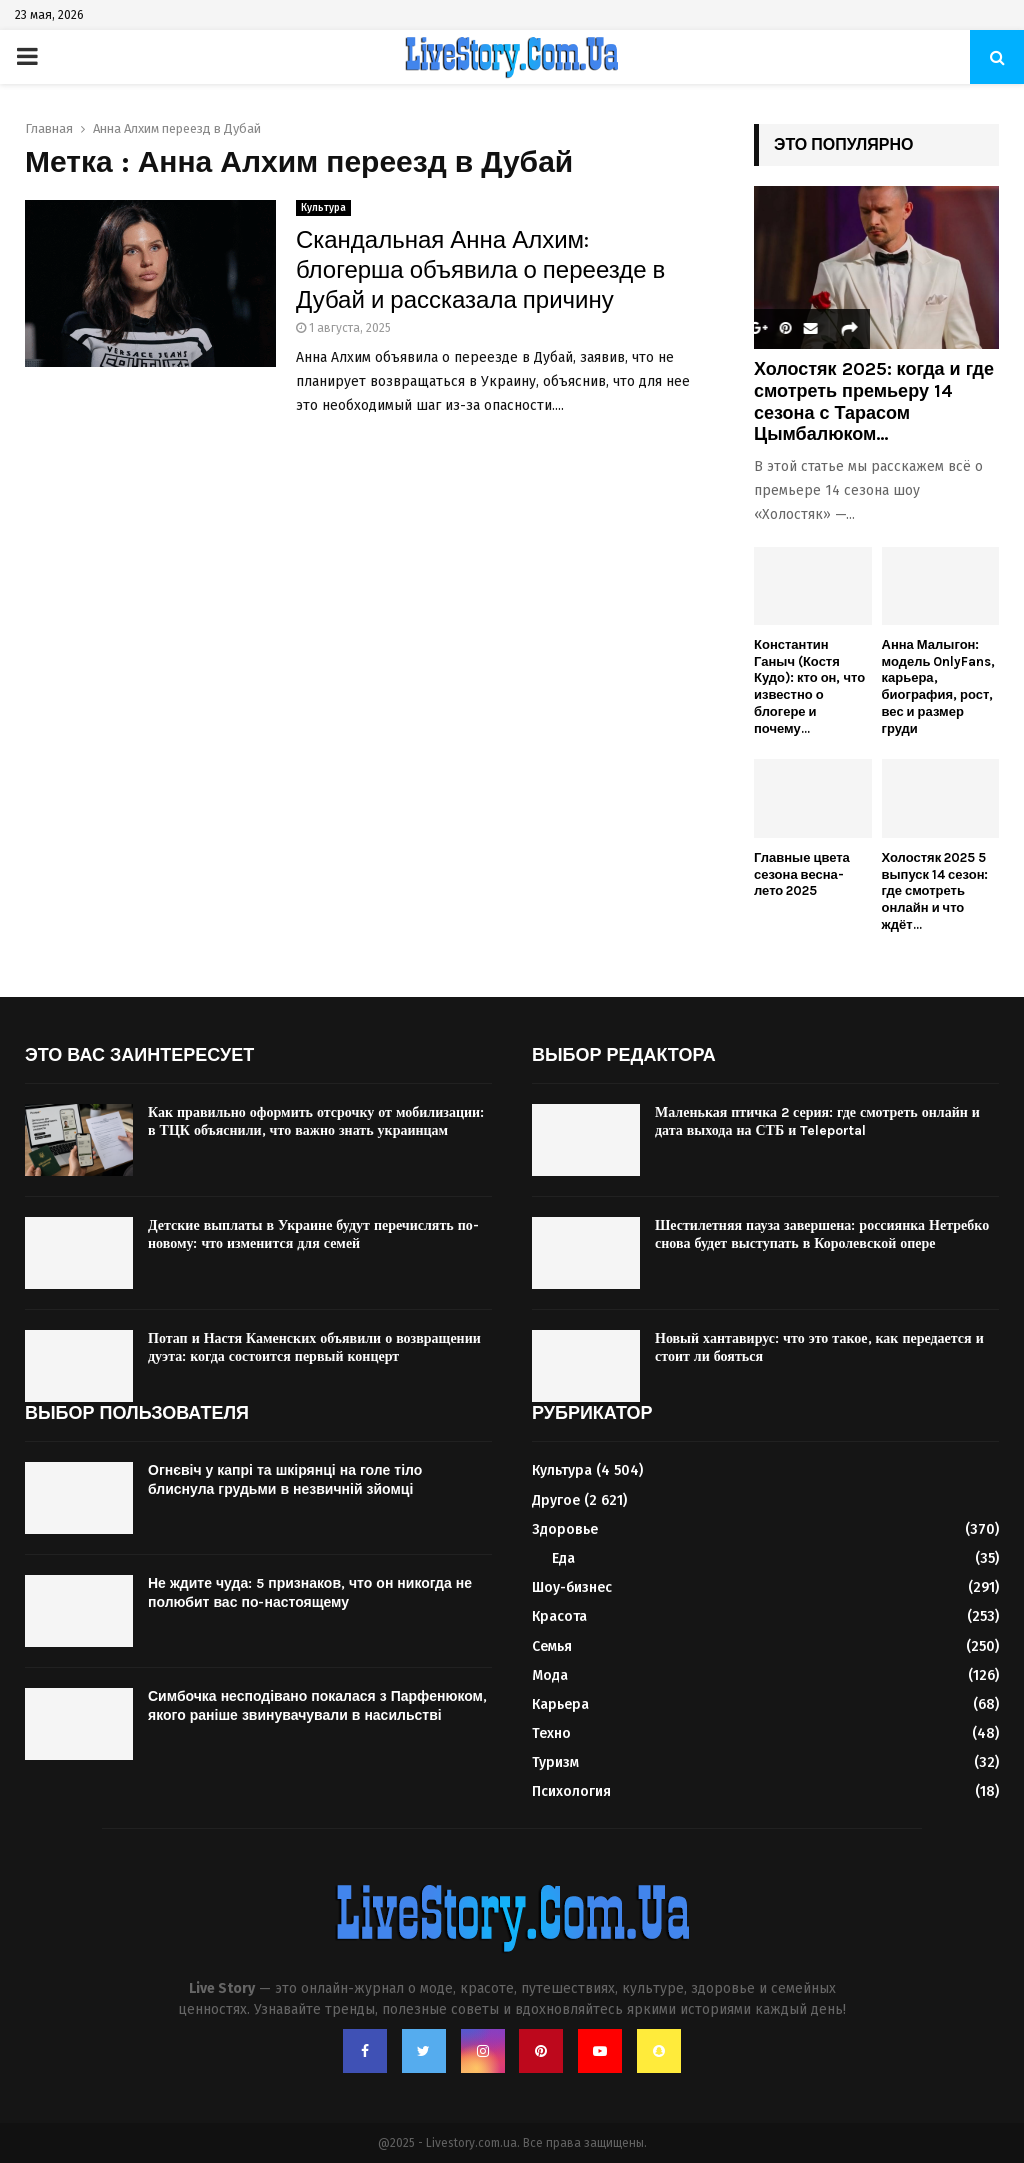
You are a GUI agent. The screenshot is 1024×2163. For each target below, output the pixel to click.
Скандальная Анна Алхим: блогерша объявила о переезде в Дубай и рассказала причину (480, 270)
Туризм (555, 1762)
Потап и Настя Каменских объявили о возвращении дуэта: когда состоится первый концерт (314, 1347)
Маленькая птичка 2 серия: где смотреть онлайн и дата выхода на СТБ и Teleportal (817, 1121)
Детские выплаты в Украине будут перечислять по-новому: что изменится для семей (313, 1234)
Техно (551, 1733)
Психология (571, 1791)
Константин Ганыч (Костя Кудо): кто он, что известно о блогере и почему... (809, 686)
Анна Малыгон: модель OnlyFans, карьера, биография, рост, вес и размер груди (939, 686)
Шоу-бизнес (572, 1587)
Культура (323, 208)
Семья (552, 1646)
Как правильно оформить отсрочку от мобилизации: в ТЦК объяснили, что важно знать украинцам (316, 1121)
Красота (559, 1616)
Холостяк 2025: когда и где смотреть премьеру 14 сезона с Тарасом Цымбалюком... (874, 401)
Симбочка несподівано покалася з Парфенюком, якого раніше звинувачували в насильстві (317, 1705)
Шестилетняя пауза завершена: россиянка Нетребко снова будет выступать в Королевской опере (822, 1234)
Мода (550, 1675)
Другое (556, 1500)
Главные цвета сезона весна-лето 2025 (802, 874)
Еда (563, 1558)
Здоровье (565, 1529)
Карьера (560, 1704)
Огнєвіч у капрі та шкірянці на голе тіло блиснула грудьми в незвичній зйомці (285, 1479)
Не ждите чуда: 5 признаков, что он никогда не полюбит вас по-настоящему (310, 1592)
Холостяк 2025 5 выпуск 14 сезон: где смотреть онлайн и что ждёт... (935, 891)
